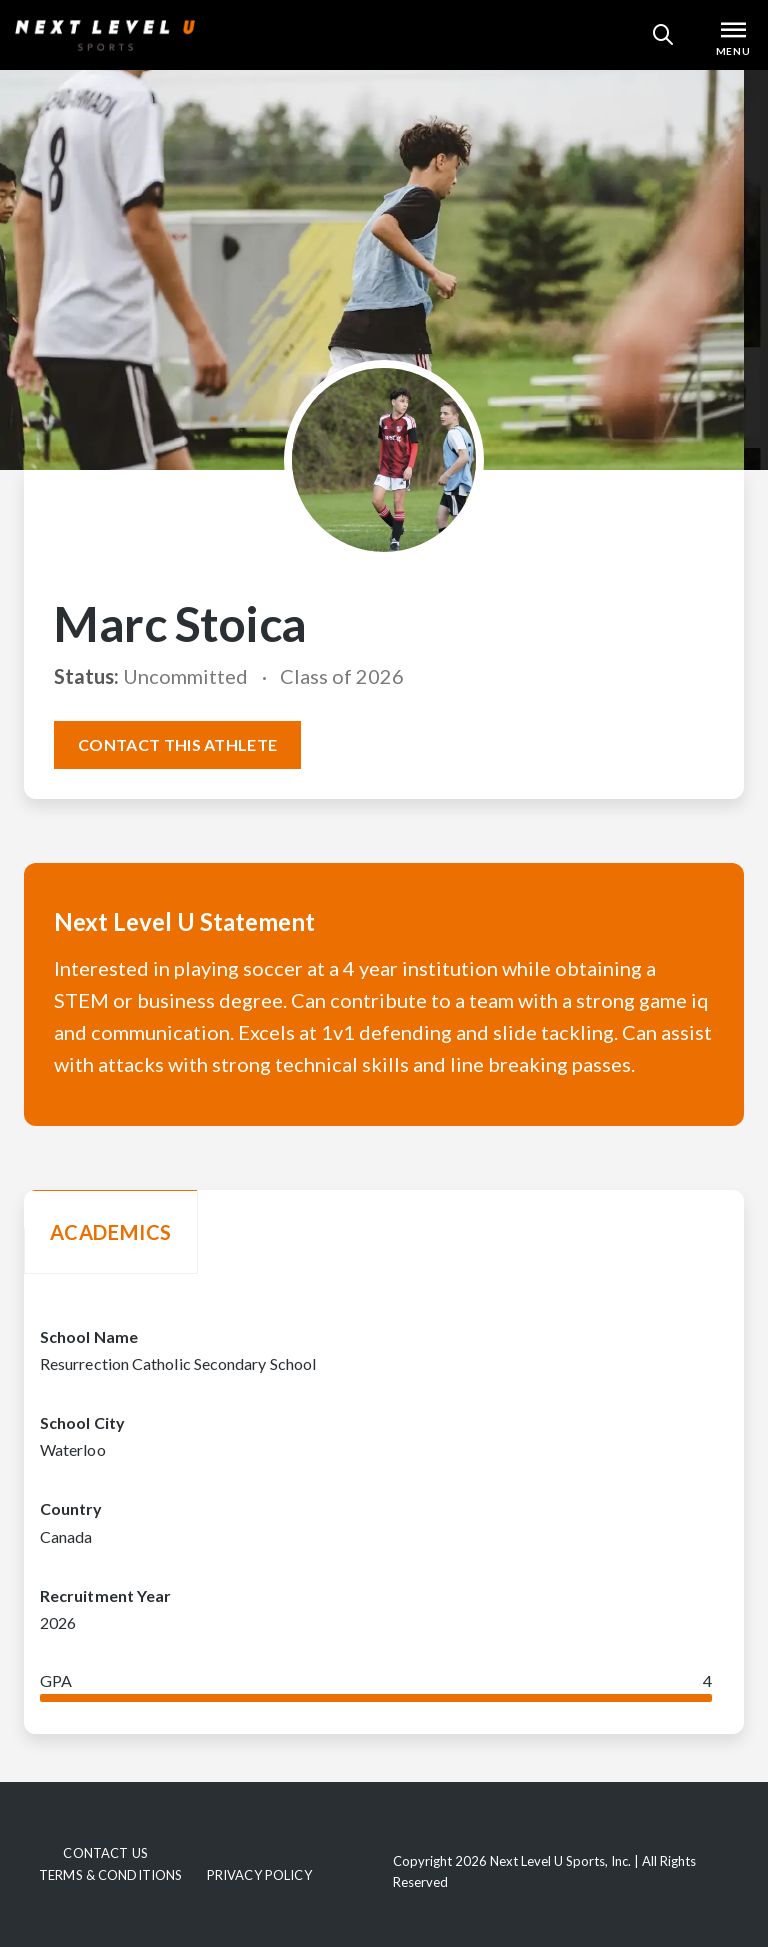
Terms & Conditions (110, 1875)
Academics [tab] (111, 1232)
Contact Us (105, 1853)
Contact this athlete (177, 744)
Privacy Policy (259, 1875)
